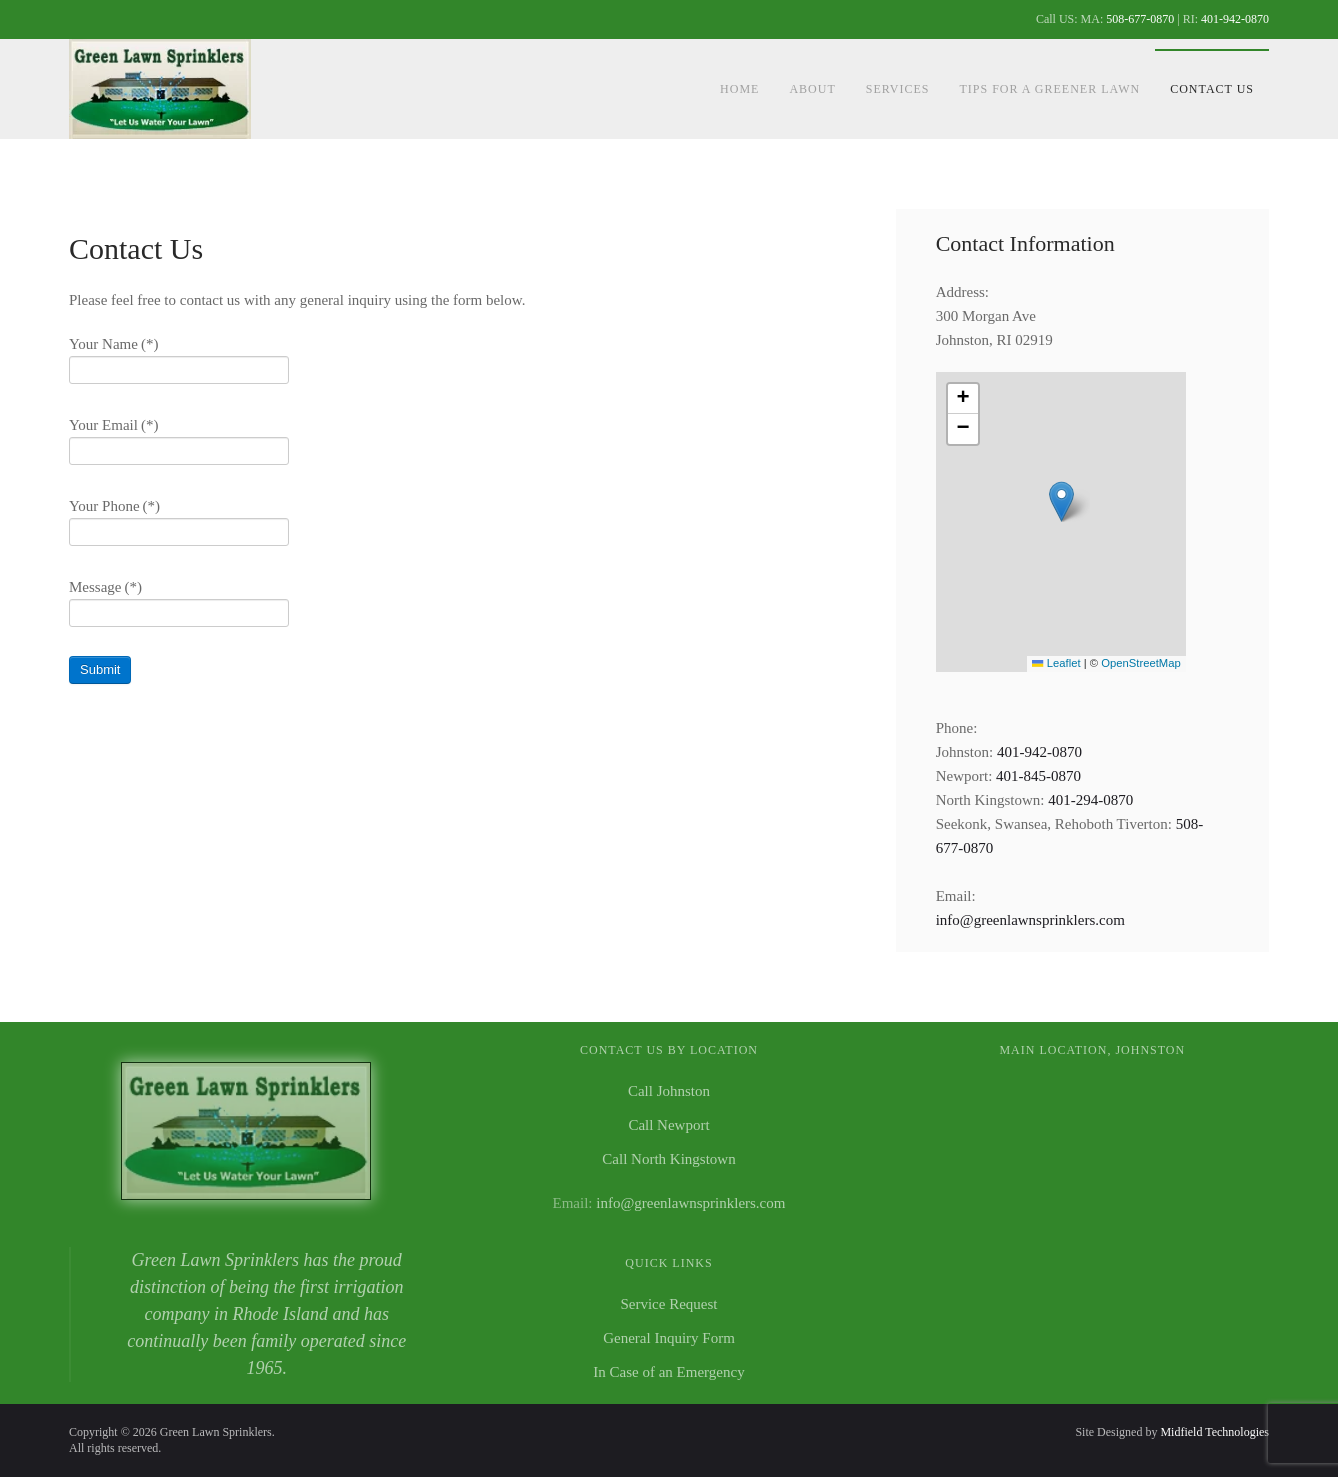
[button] (1061, 501)
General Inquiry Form (669, 1338)
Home (739, 89)
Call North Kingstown (668, 1159)
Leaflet (1056, 663)
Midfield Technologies (1214, 1432)
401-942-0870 (1235, 19)
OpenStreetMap (1140, 663)
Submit (100, 669)
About (812, 89)
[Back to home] (163, 89)
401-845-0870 (1038, 776)
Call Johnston (669, 1091)
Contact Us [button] (1212, 89)
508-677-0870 (1140, 19)
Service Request (668, 1304)
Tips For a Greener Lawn (1049, 89)
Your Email (113, 425)
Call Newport (668, 1125)
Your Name (113, 344)
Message (105, 587)
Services (898, 89)
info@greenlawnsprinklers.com (1030, 920)
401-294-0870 (1090, 800)
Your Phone (114, 506)
